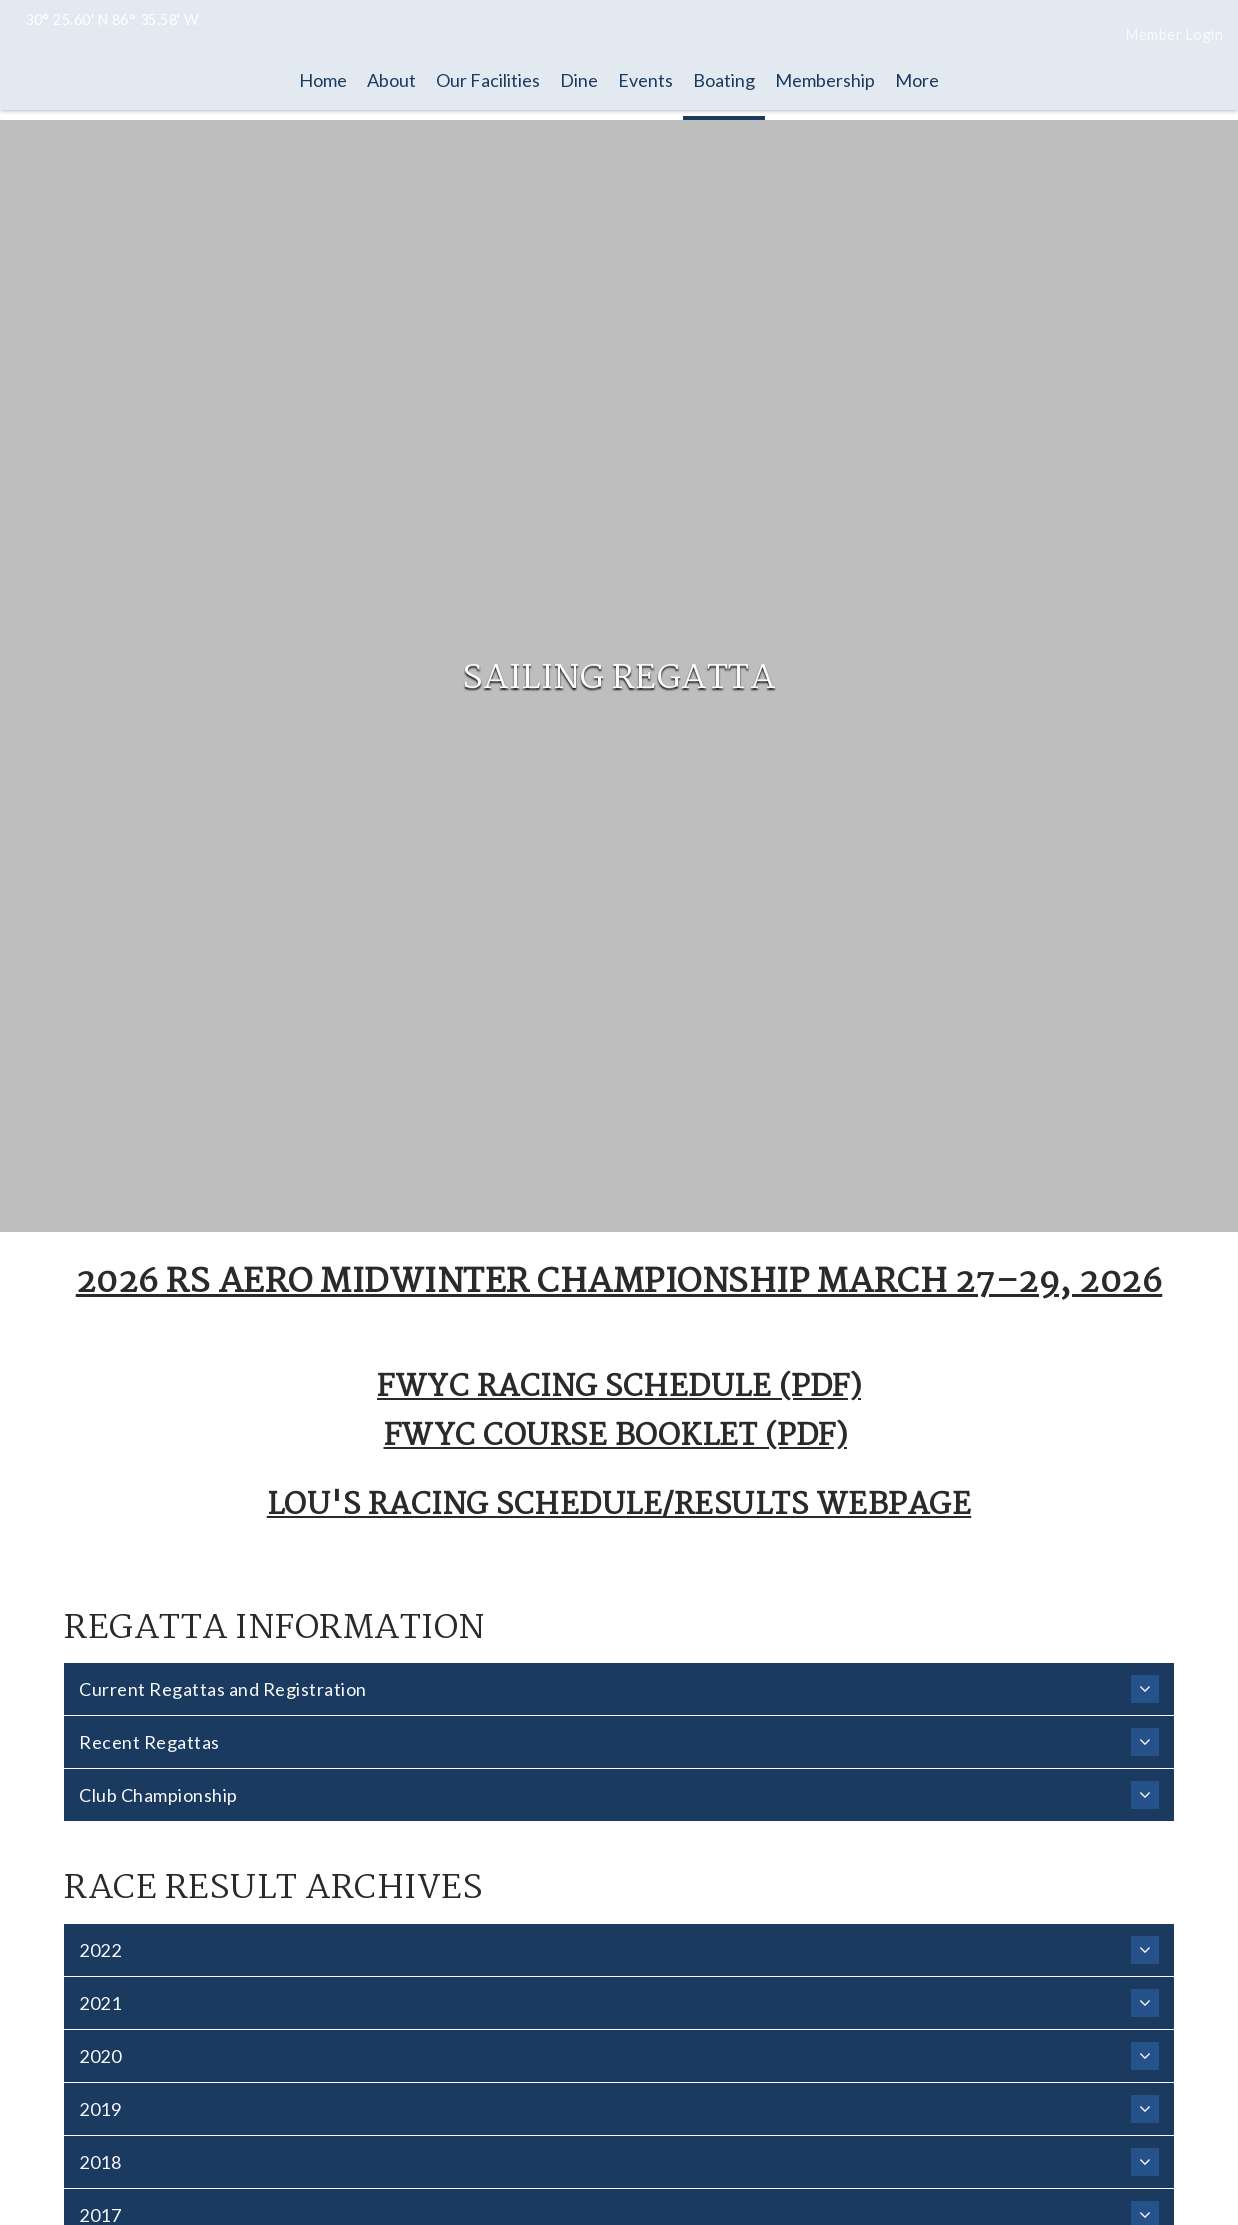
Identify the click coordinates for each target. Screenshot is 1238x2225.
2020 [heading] (619, 2056)
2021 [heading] (619, 2003)
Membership (825, 80)
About (391, 80)
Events (645, 80)
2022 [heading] (619, 1950)
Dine (579, 80)
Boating (724, 80)
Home (323, 80)
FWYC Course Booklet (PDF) (616, 1437)
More (917, 80)
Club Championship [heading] (619, 1795)
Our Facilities (488, 80)
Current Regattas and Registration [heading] (619, 1689)
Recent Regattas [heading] (619, 1742)
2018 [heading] (619, 2162)
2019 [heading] (619, 2109)
